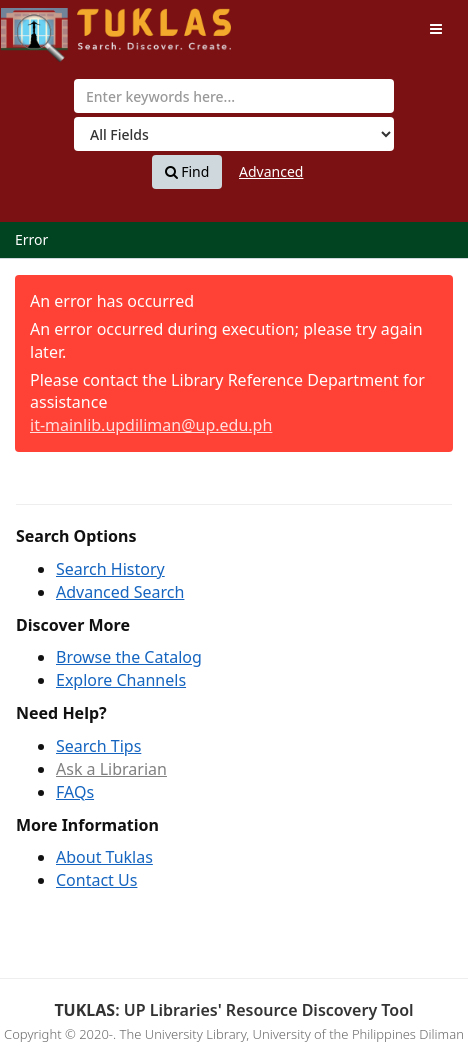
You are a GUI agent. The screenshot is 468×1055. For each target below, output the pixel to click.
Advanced (271, 171)
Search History (110, 569)
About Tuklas (104, 857)
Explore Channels (121, 680)
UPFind (50, 25)
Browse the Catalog (129, 657)
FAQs (75, 792)
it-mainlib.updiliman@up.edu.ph (151, 425)
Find (187, 172)
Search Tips (98, 746)
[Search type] (234, 134)
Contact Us (96, 880)
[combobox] (234, 96)
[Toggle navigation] (436, 29)
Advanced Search (120, 592)
